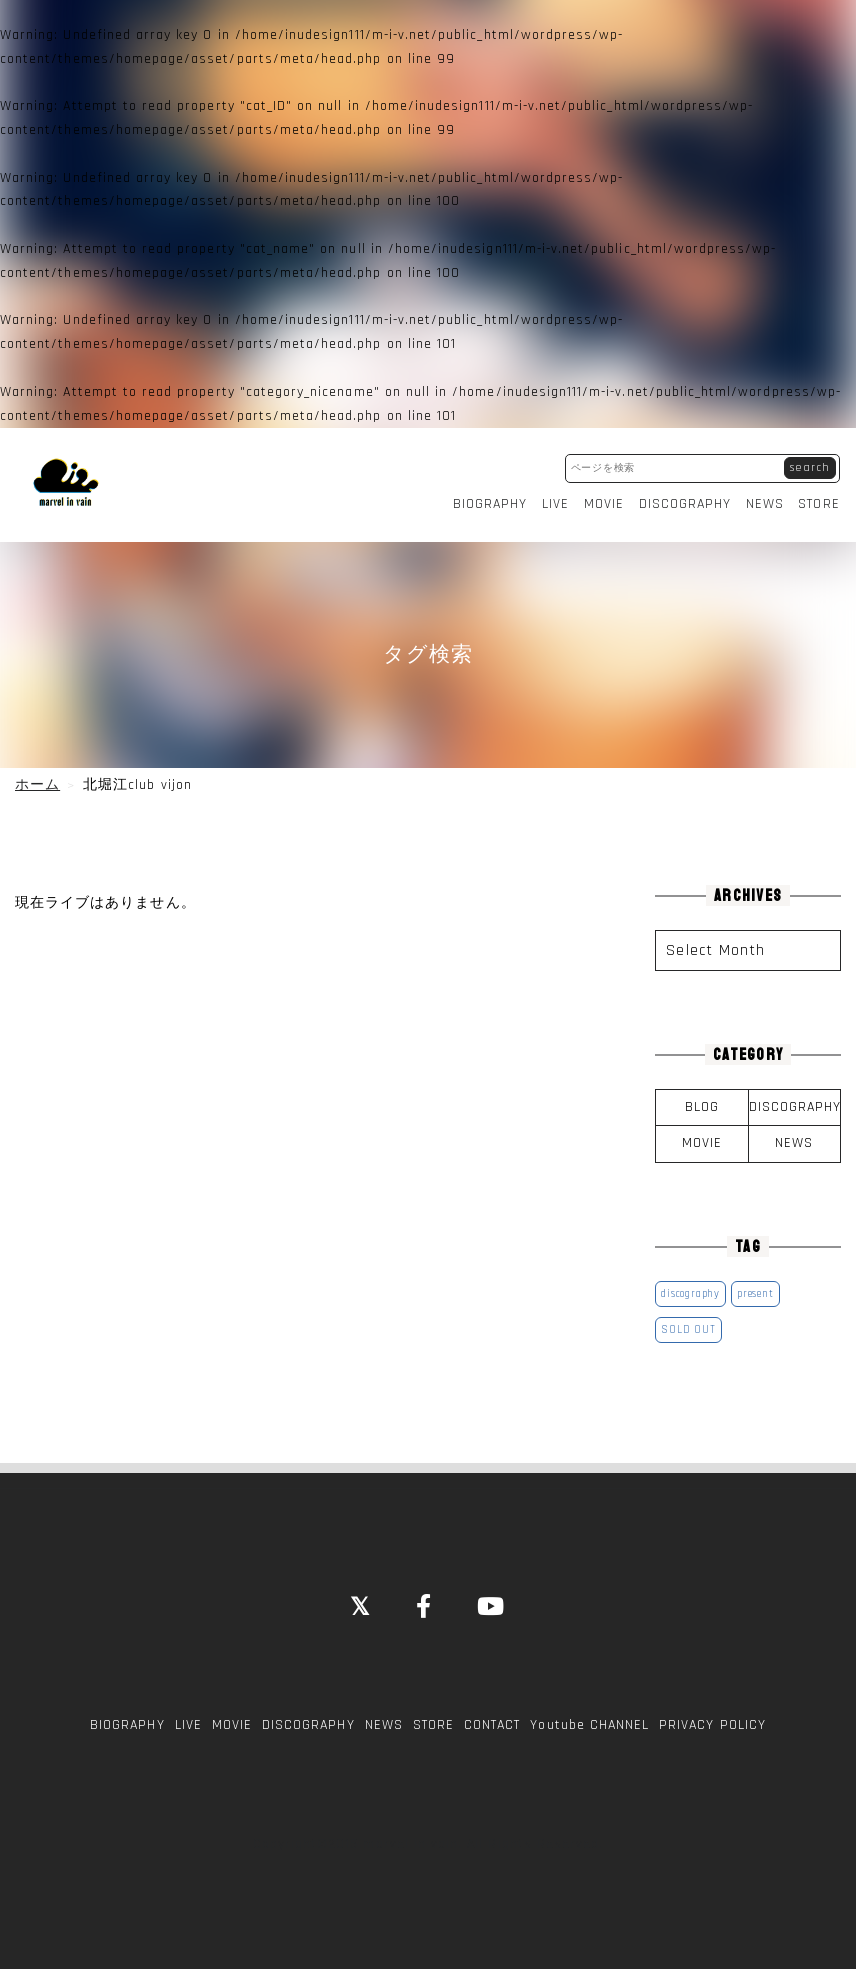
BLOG (702, 1104)
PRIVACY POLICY (712, 1722)
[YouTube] (491, 1606)
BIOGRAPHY (490, 502)
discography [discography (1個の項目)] (690, 1291)
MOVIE (604, 502)
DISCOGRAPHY (685, 502)
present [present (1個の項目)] (755, 1291)
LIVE (555, 502)
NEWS (766, 502)
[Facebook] (424, 1606)
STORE (820, 502)
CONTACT (492, 1722)
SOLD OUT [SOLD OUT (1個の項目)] (688, 1327)
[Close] (360, 1606)
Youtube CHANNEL (589, 1722)
